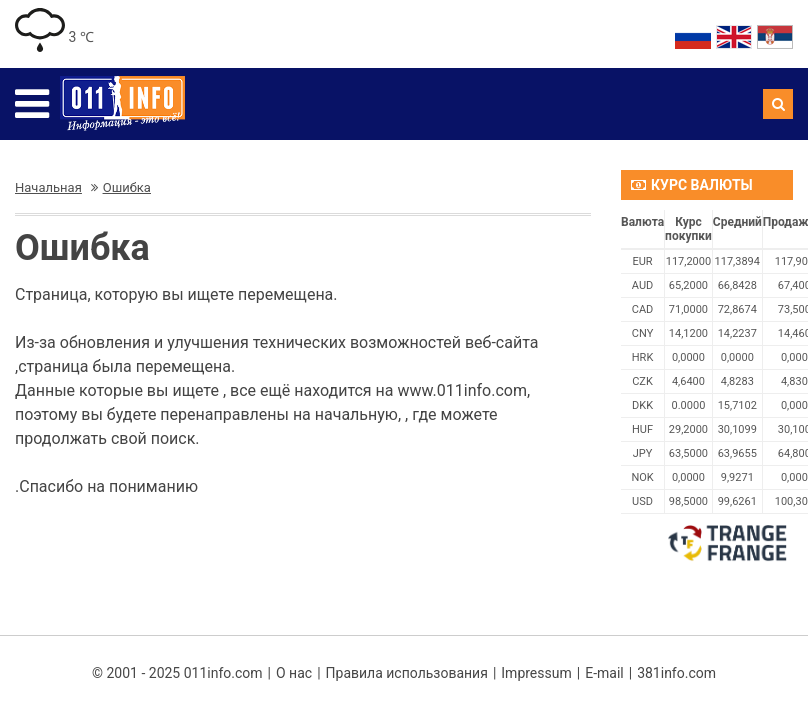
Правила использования (407, 673)
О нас (294, 673)
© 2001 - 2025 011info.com (177, 673)
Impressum (536, 673)
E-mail (604, 673)
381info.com (676, 673)
